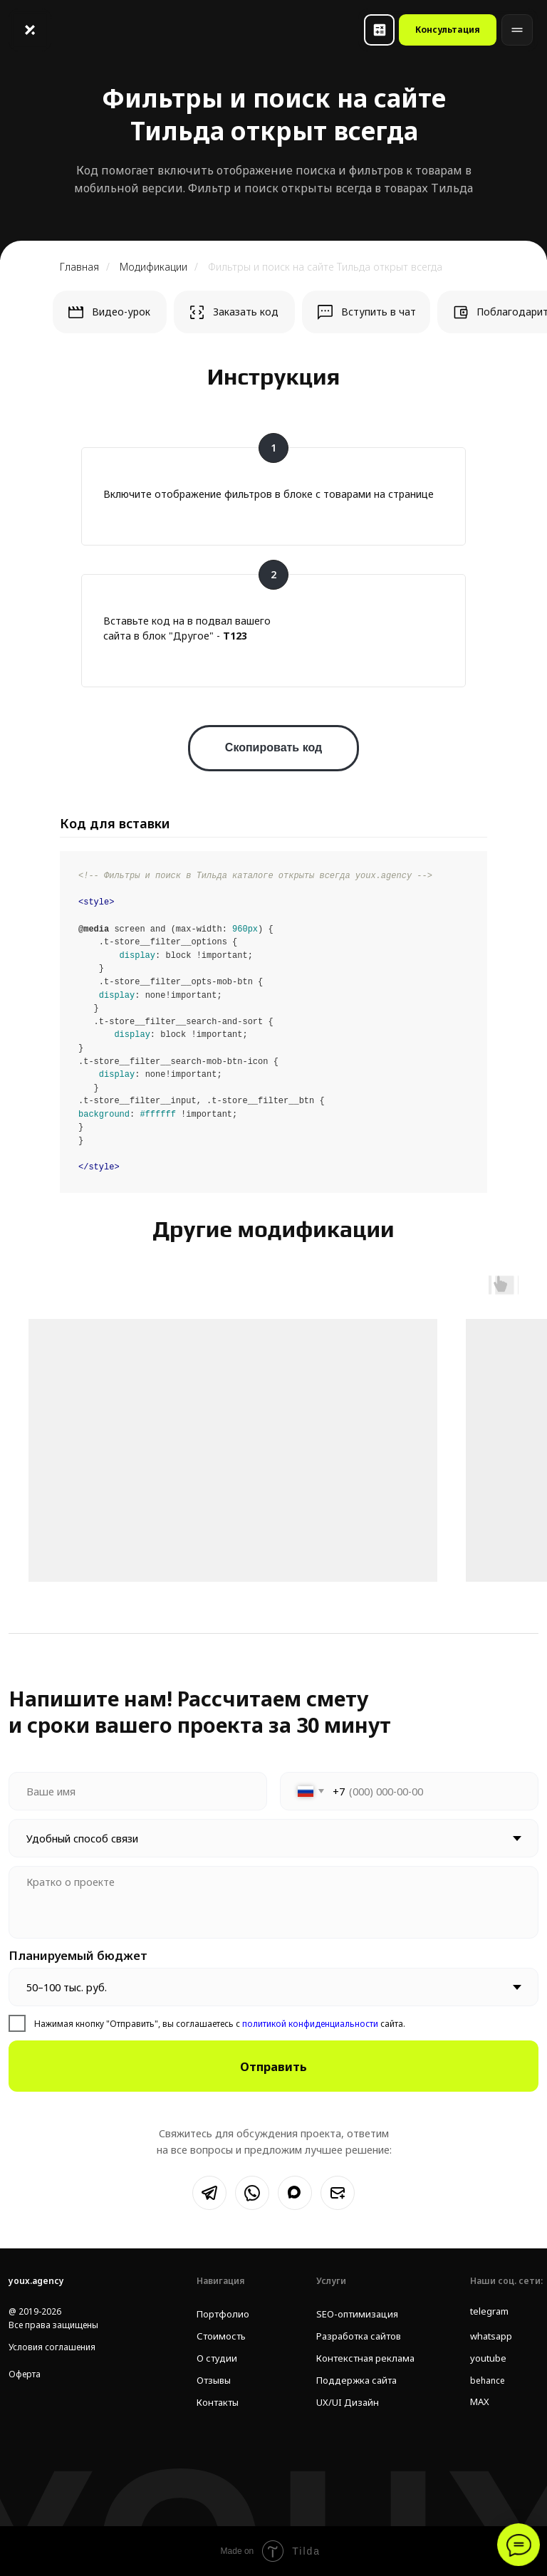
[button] (379, 29)
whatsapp (490, 2336)
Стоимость (219, 2336)
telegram (488, 2311)
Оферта (25, 2374)
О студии (215, 2358)
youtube (487, 2358)
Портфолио (221, 2314)
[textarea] (273, 1902)
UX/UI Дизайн (344, 2403)
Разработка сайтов (356, 2336)
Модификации (153, 266)
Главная (79, 266)
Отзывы (213, 2380)
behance (487, 2380)
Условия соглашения (52, 2347)
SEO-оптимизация (353, 2314)
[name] (138, 1791)
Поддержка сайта (353, 2380)
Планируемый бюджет (78, 1955)
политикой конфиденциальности (309, 2024)
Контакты (216, 2403)
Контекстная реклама (360, 2358)
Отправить (273, 2066)
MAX (479, 2402)
